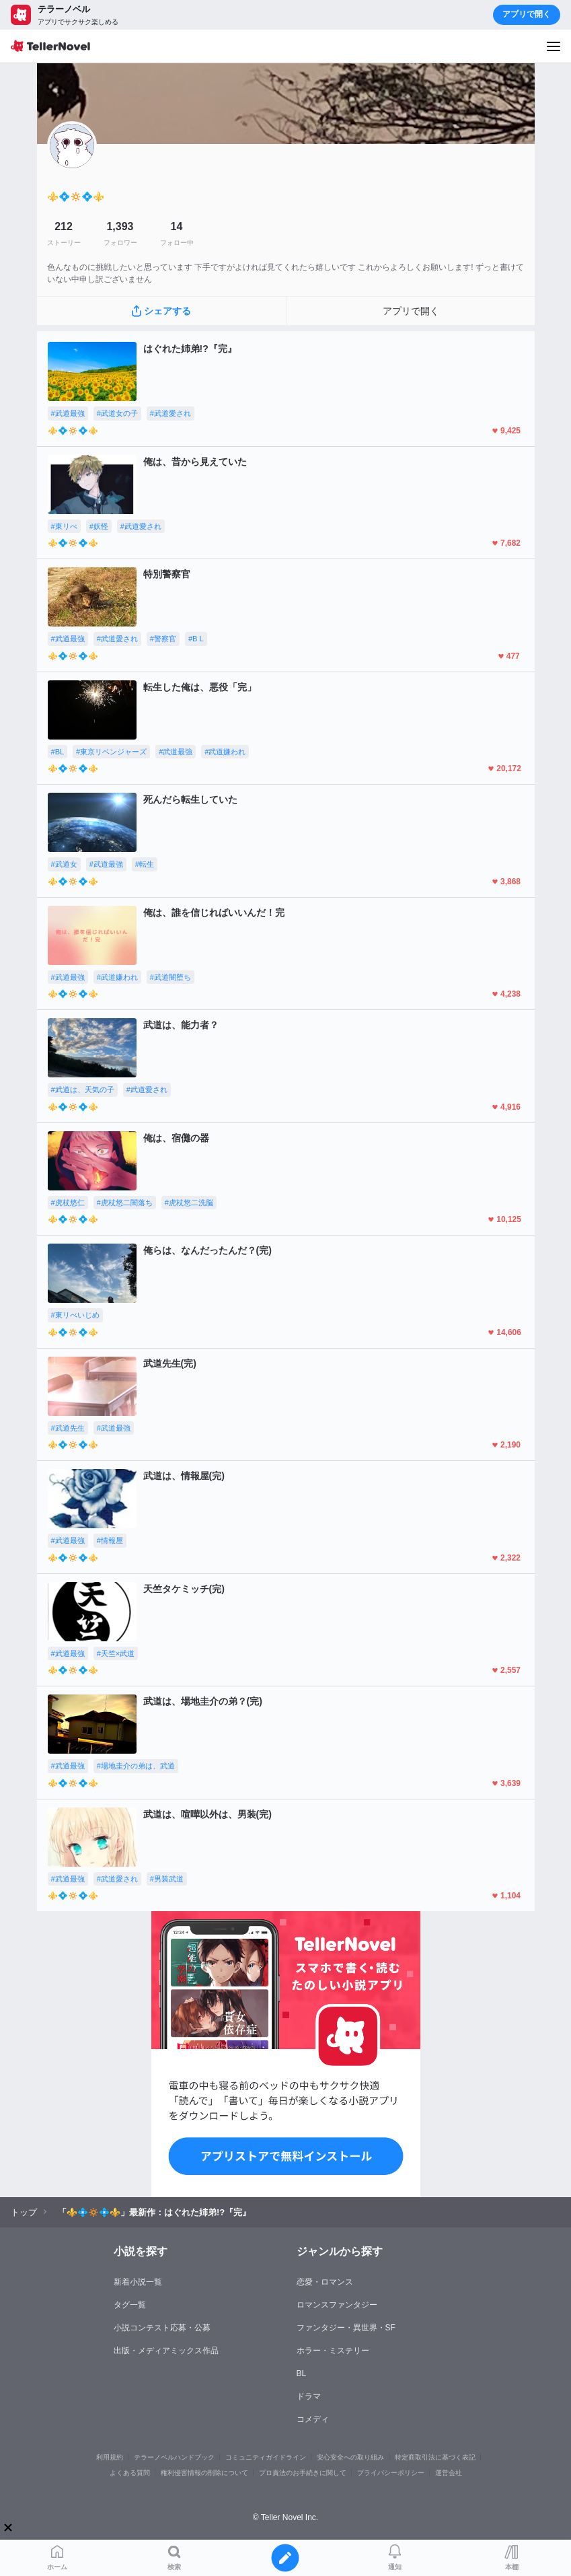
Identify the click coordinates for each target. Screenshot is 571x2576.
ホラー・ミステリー (333, 2350)
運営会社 (448, 2472)
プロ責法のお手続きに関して (302, 2472)
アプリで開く (526, 14)
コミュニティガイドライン (265, 2457)
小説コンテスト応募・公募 (162, 2327)
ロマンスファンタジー (337, 2305)
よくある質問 (130, 2472)
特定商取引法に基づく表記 (435, 2457)
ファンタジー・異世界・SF (346, 2327)
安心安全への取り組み (350, 2457)
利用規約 (109, 2457)
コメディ (313, 2419)
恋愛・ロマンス (325, 2282)
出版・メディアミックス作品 (166, 2350)
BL (302, 2373)
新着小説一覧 (138, 2282)
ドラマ (309, 2396)
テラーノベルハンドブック (174, 2457)
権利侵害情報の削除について (204, 2472)
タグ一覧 (130, 2305)
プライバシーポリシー (390, 2472)
